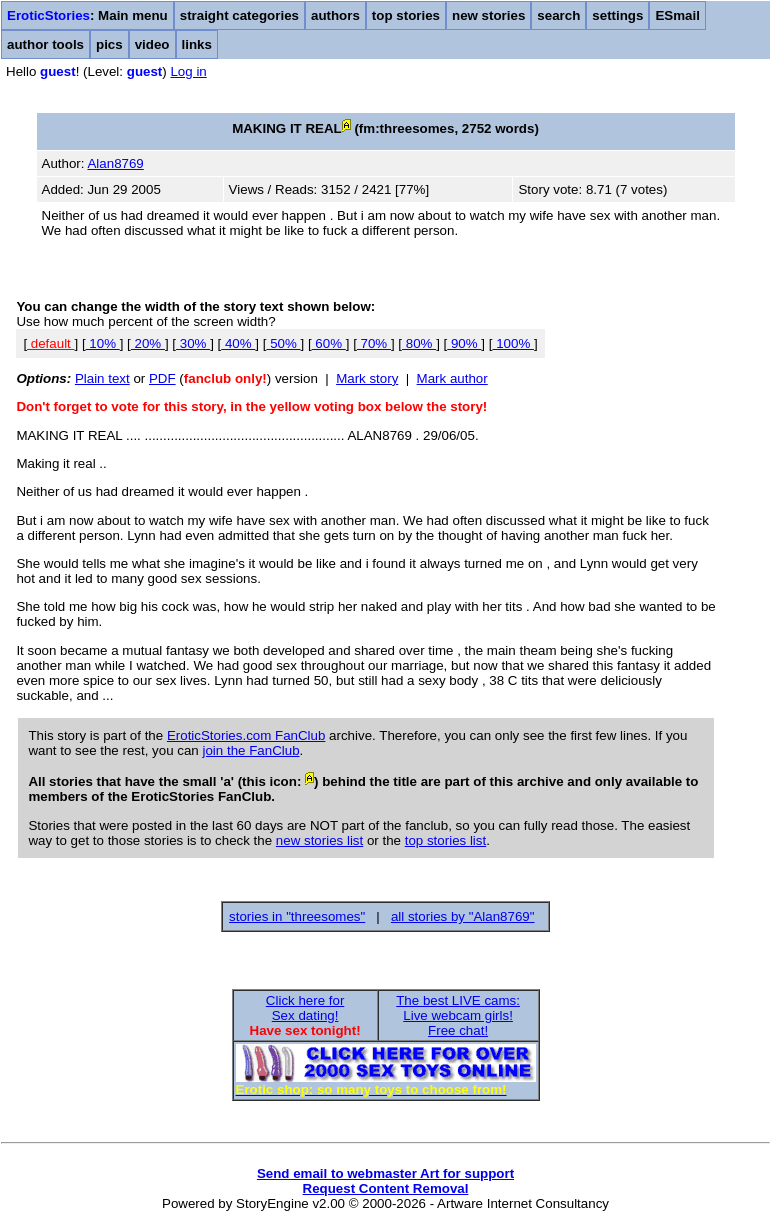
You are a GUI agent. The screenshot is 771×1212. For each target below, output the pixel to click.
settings (617, 15)
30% (193, 343)
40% (238, 343)
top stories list (445, 840)
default (50, 343)
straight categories (239, 15)
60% (329, 343)
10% (103, 343)
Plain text (102, 378)
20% (148, 343)
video (152, 44)
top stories (406, 15)
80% (419, 343)
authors (335, 15)
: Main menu (87, 15)
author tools (45, 44)
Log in (188, 71)
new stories (488, 15)
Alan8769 (115, 163)
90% (464, 343)
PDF (162, 378)
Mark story (367, 378)
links (197, 44)
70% (374, 343)
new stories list (319, 840)
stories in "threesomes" (297, 916)
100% (513, 343)
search (558, 15)
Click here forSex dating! (305, 1008)
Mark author (452, 378)
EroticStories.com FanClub (246, 735)
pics (109, 44)
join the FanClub (250, 750)
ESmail (677, 15)
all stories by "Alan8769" (463, 916)
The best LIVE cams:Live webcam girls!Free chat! (458, 1015)
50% (283, 343)
